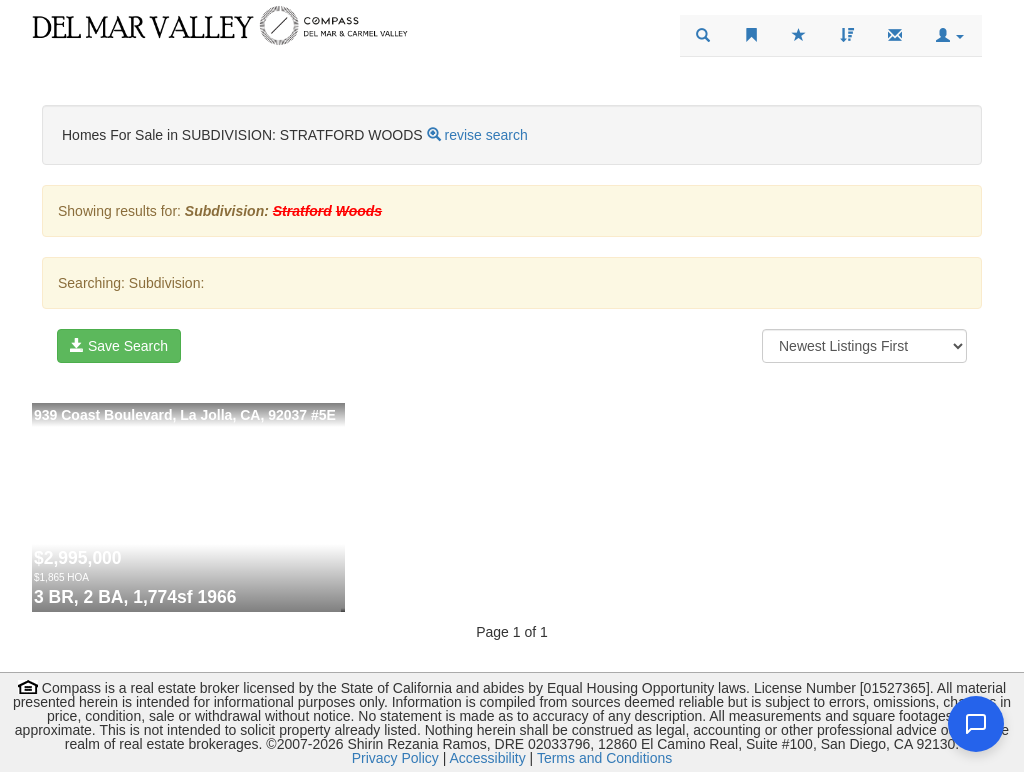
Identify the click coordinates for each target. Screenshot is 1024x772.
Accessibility (487, 758)
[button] (950, 36)
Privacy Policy (395, 758)
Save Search (119, 346)
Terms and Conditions (604, 758)
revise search (485, 135)
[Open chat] (976, 724)
